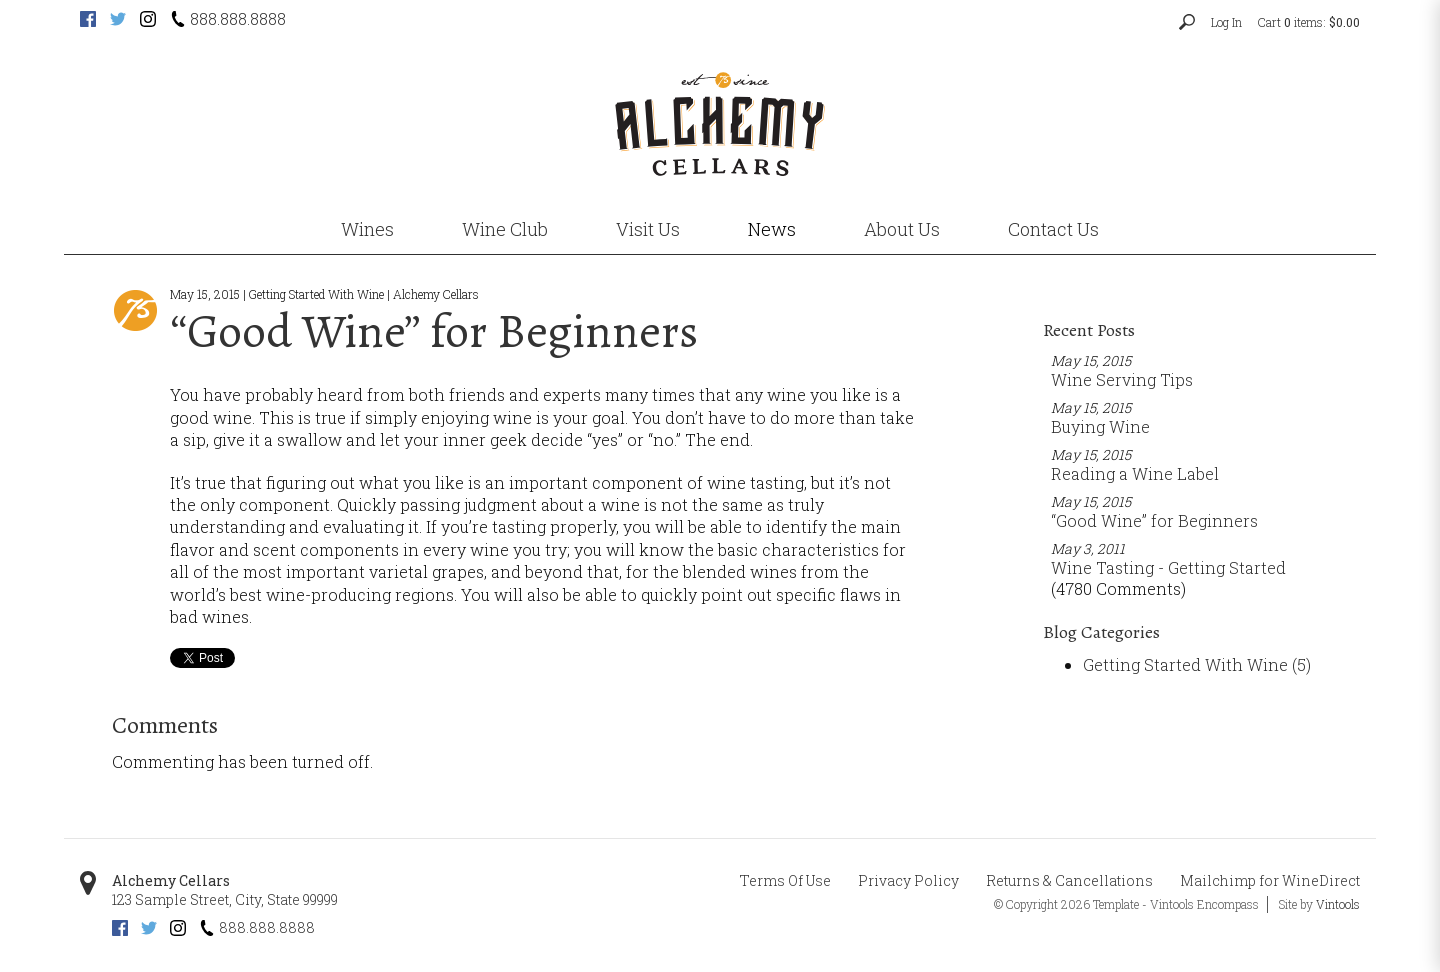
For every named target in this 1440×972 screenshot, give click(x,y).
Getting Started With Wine (1197, 664)
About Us (902, 229)
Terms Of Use (785, 880)
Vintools (1338, 904)
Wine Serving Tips (1122, 379)
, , (225, 899)
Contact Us (1053, 229)
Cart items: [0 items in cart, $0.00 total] (1309, 22)
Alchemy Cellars (171, 880)
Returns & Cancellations (1069, 880)
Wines (367, 229)
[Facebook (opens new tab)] (88, 21)
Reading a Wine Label (1135, 473)
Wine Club (505, 229)
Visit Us (648, 229)
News (772, 229)
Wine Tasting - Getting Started (1168, 567)
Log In (1226, 22)
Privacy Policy (908, 880)
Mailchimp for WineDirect (1270, 880)
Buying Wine (1100, 426)
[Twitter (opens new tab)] (118, 21)
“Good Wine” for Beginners (1154, 520)
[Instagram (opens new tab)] (148, 21)
